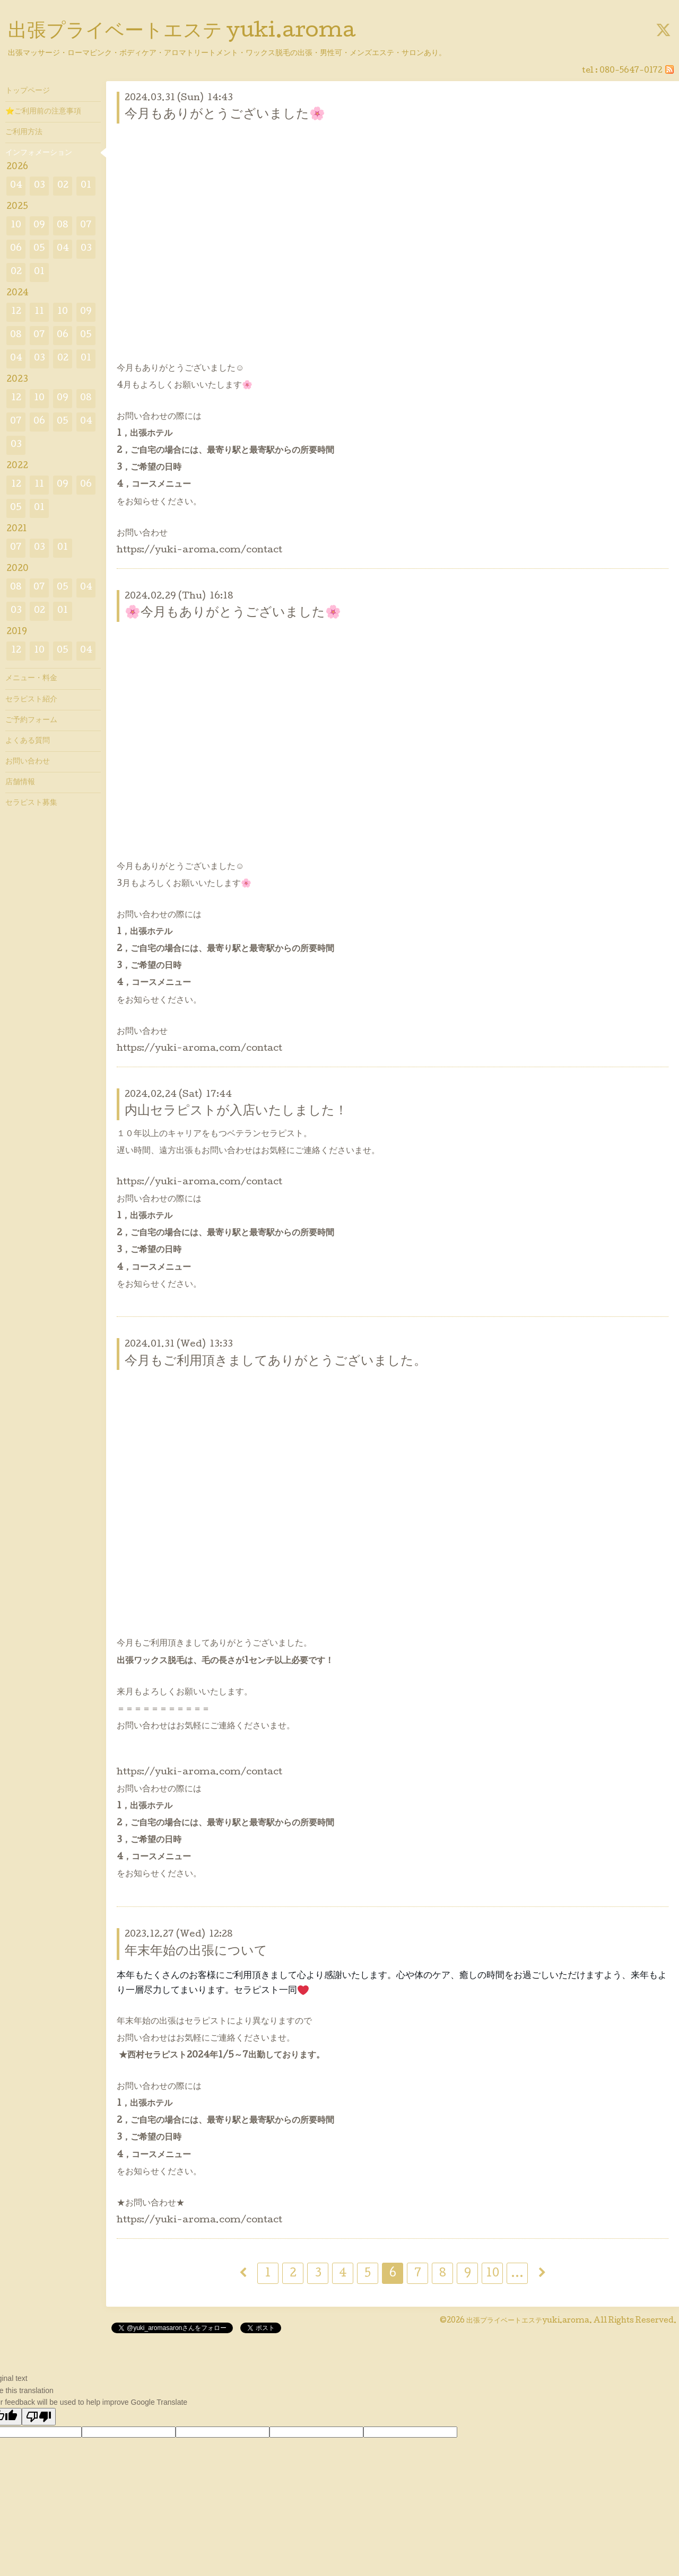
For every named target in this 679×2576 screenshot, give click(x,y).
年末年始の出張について (196, 1952)
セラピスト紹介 (31, 700)
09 (39, 225)
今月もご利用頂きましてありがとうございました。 (275, 1362)
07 (86, 225)
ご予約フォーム (31, 720)
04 (16, 185)
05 (39, 248)
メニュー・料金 (31, 678)
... (517, 2274)
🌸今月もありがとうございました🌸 (233, 613)
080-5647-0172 (631, 71)
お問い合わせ (27, 762)
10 (492, 2274)
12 (16, 311)
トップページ (27, 91)
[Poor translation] (39, 2416)
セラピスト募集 (31, 803)
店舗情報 (20, 782)
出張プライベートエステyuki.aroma (527, 2321)
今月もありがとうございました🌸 (225, 115)
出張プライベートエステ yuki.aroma (181, 32)
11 (39, 311)
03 (39, 185)
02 (62, 185)
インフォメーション (38, 153)
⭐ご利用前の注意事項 (43, 112)
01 (86, 185)
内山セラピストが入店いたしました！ (236, 1111)
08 (62, 225)
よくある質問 (27, 741)
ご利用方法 (23, 132)
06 (16, 248)
